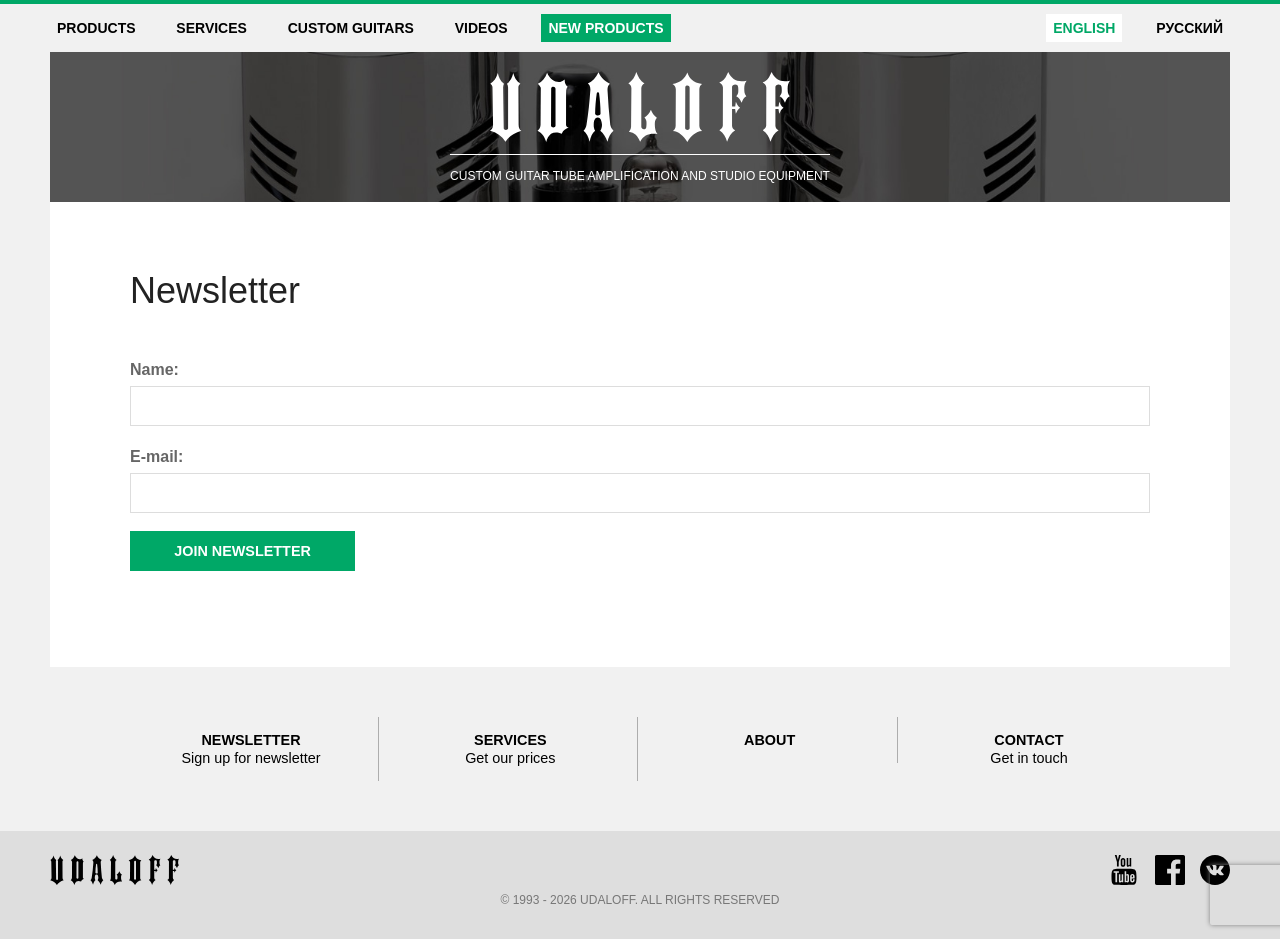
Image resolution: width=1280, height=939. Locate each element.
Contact (1029, 749)
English (1084, 28)
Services (211, 28)
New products (605, 28)
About (769, 740)
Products (96, 28)
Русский (1189, 28)
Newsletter (251, 749)
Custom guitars (351, 28)
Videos (481, 28)
